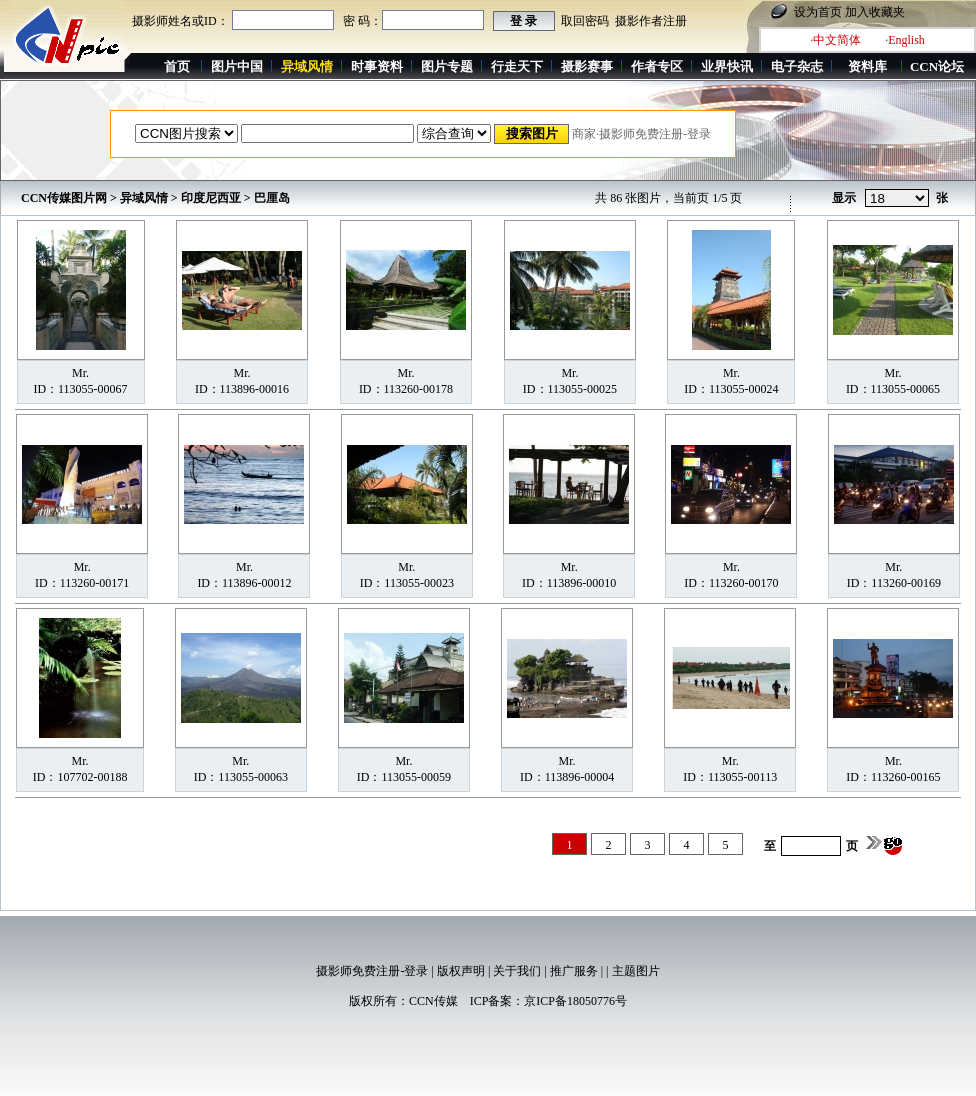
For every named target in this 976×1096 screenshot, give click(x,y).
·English (905, 40)
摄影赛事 (587, 66)
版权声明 (461, 971)
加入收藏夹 (875, 12)
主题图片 (636, 971)
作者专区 (657, 66)
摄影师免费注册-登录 (372, 971)
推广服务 (574, 971)
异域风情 (144, 198)
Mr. (80, 373)
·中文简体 (835, 40)
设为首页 (818, 12)
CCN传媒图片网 (64, 198)
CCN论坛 (937, 66)
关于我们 (517, 971)
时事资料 (377, 66)
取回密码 (585, 21)
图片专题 (447, 66)
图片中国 (237, 66)
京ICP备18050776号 (575, 1001)
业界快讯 (727, 66)
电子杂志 (797, 66)
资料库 (867, 66)
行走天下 (517, 66)
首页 (177, 66)
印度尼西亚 (211, 198)
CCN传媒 (433, 1001)
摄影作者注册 (651, 21)
